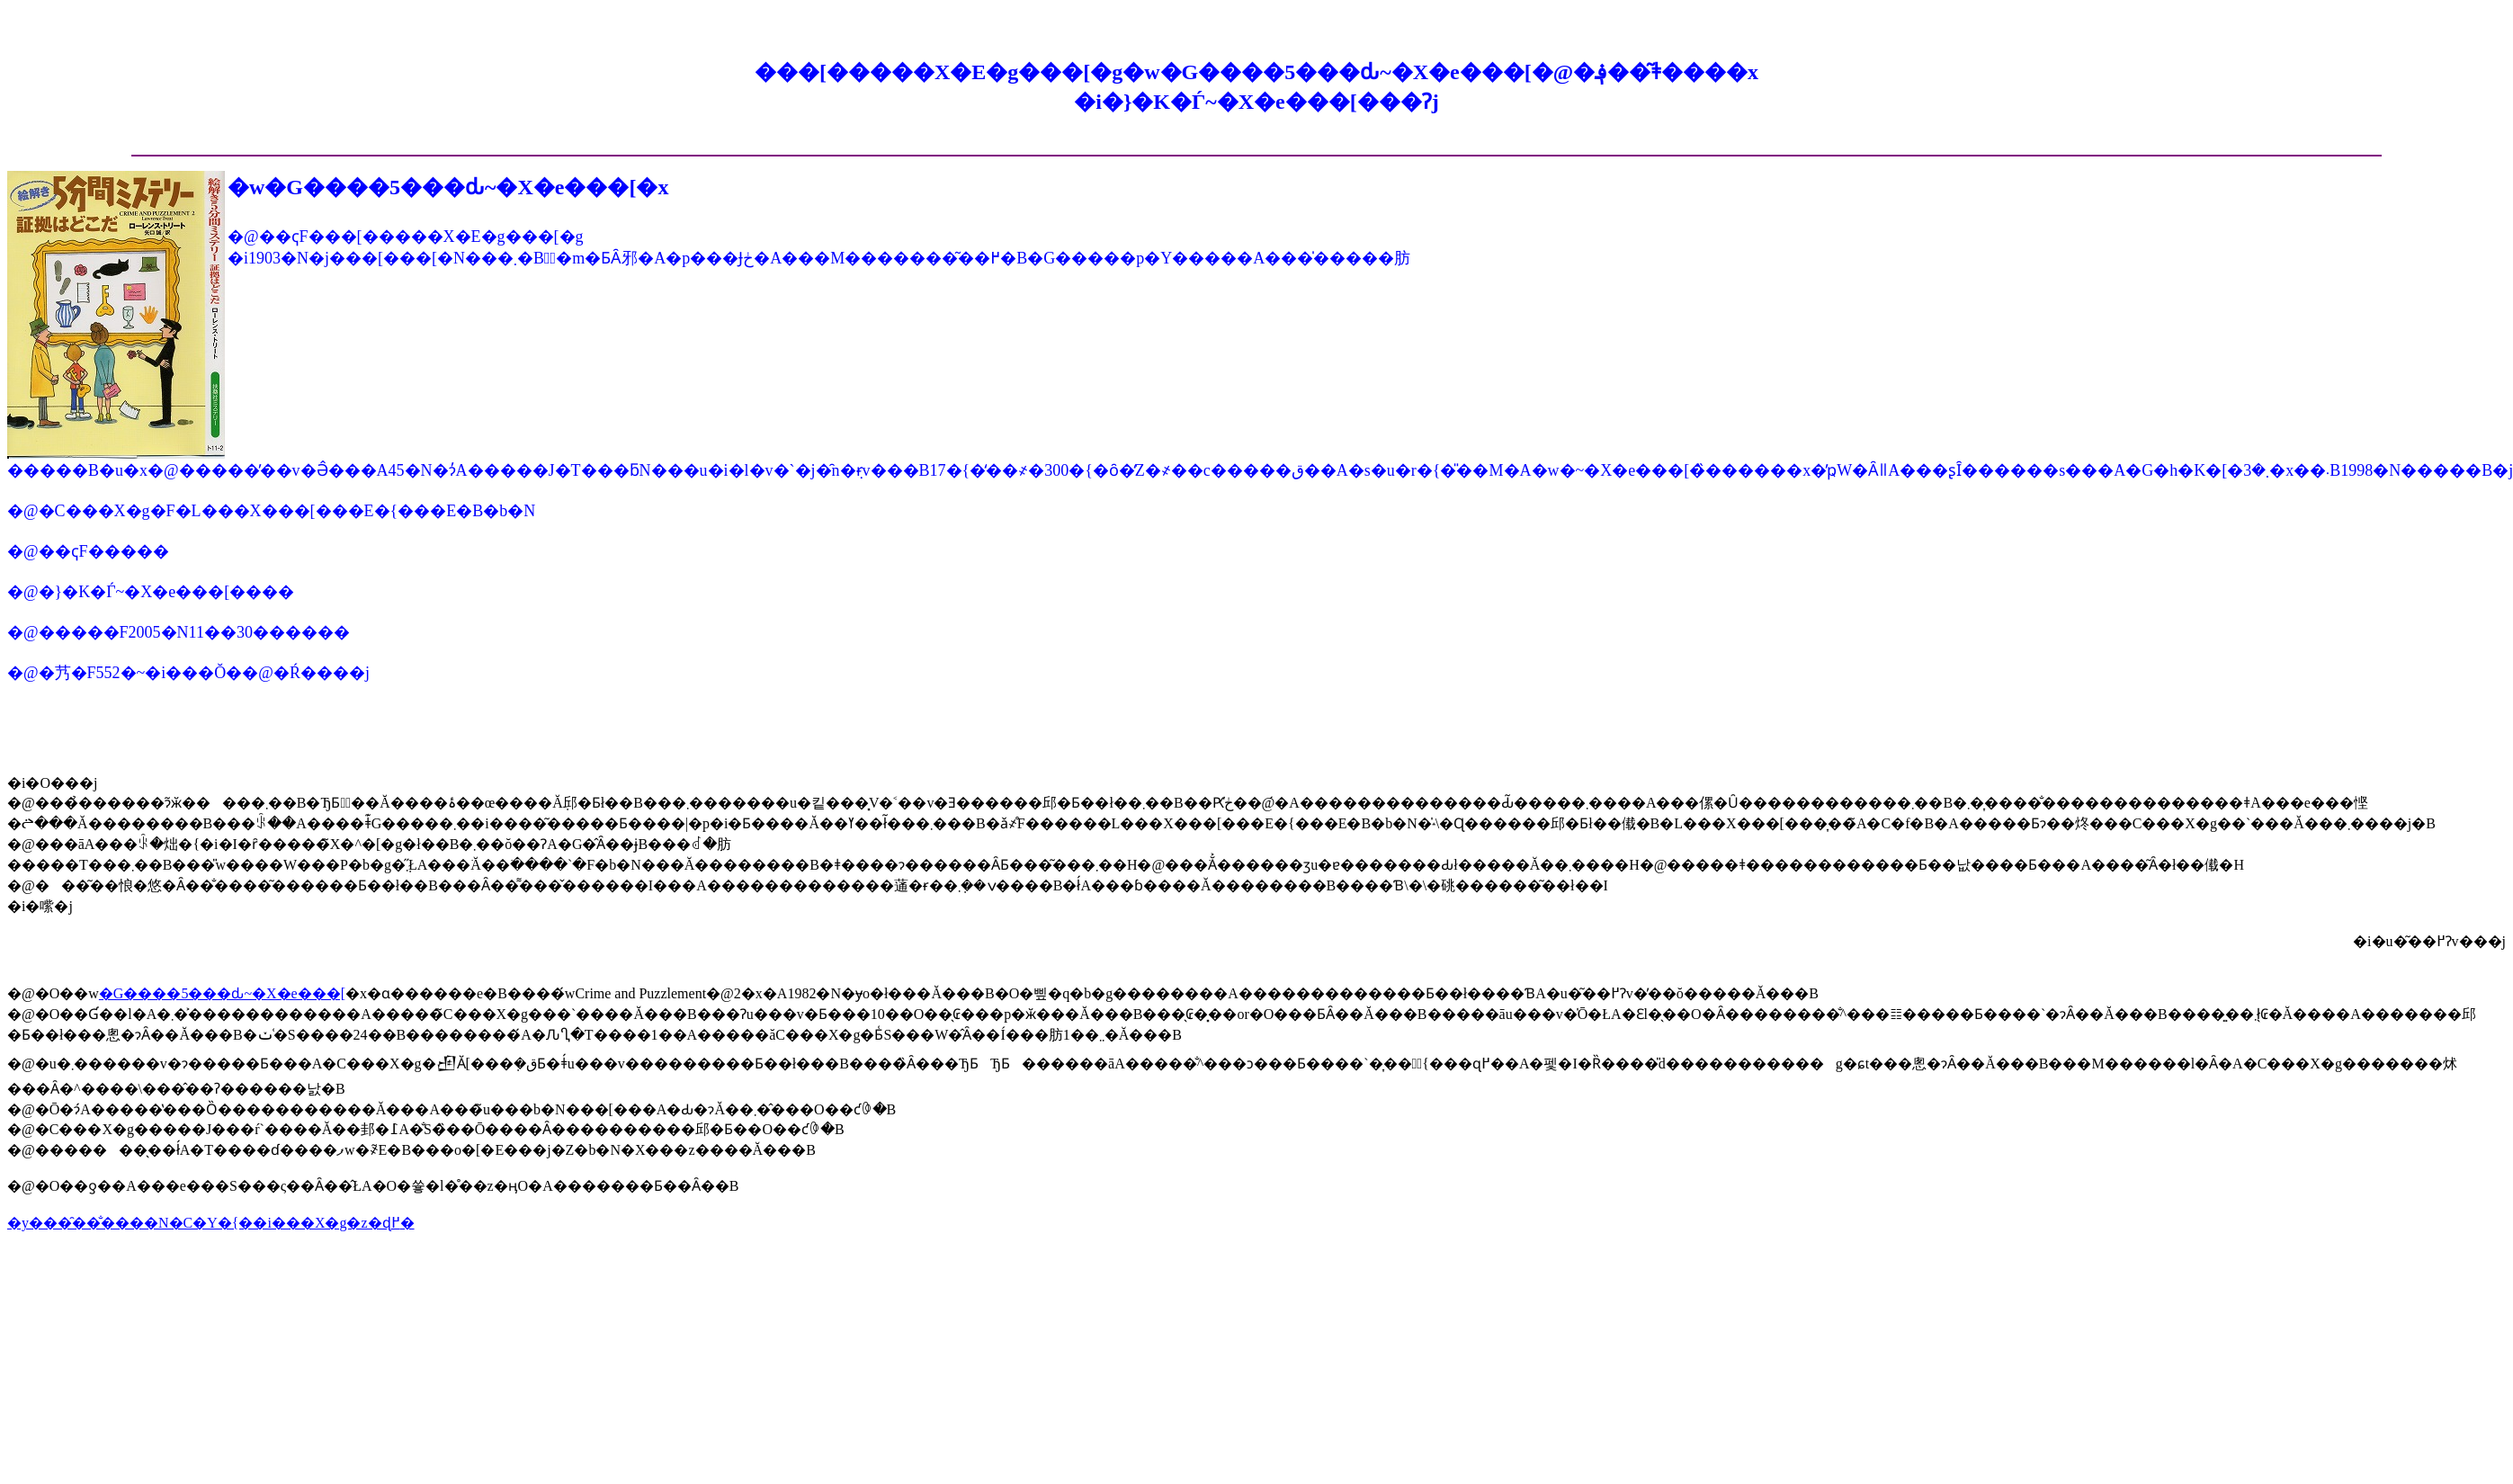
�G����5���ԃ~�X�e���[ (222, 993)
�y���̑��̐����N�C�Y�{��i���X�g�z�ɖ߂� (211, 1222)
